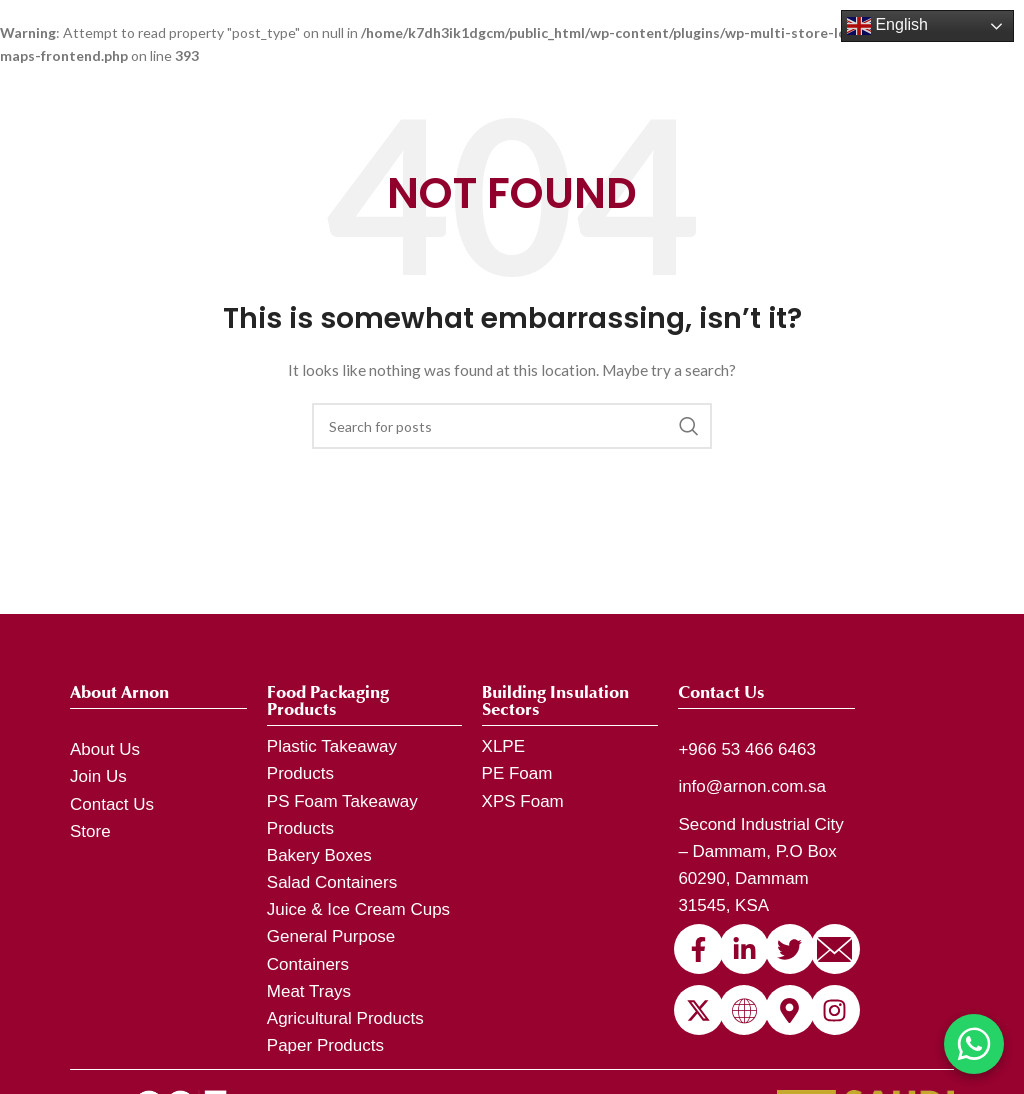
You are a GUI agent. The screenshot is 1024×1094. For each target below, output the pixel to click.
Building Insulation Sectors (555, 701)
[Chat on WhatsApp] (974, 1044)
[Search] (512, 426)
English (887, 26)
